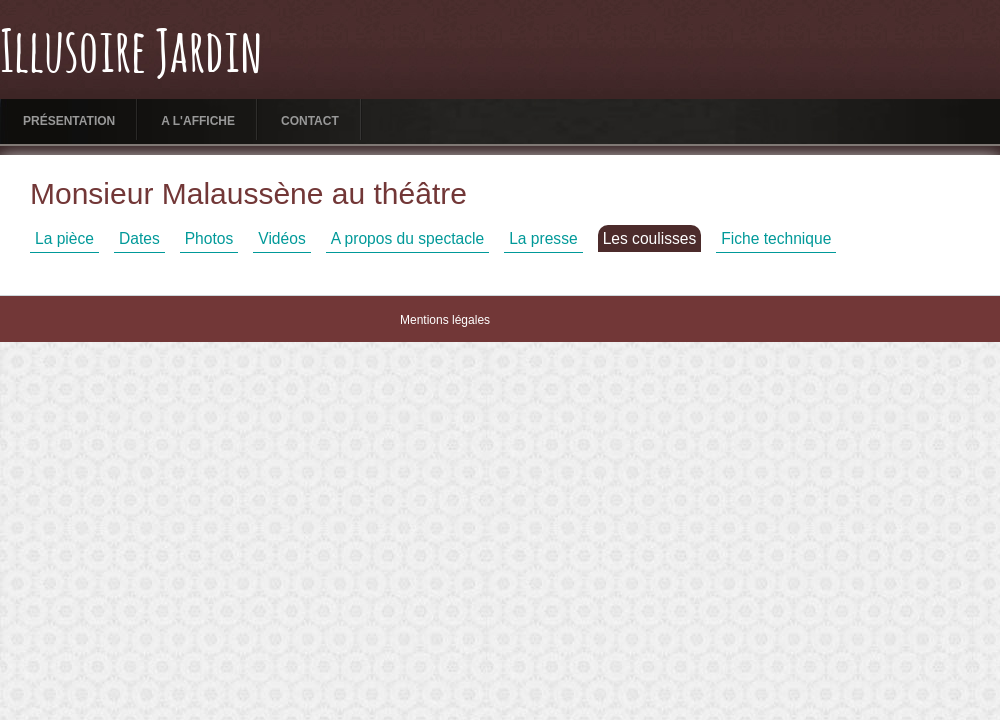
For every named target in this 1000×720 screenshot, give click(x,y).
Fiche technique (776, 238)
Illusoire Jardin (131, 55)
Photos (209, 238)
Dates (139, 238)
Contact (310, 121)
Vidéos (281, 238)
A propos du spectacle (407, 238)
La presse (543, 238)
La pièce (64, 238)
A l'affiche (198, 121)
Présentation (69, 121)
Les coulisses (650, 238)
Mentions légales (445, 320)
